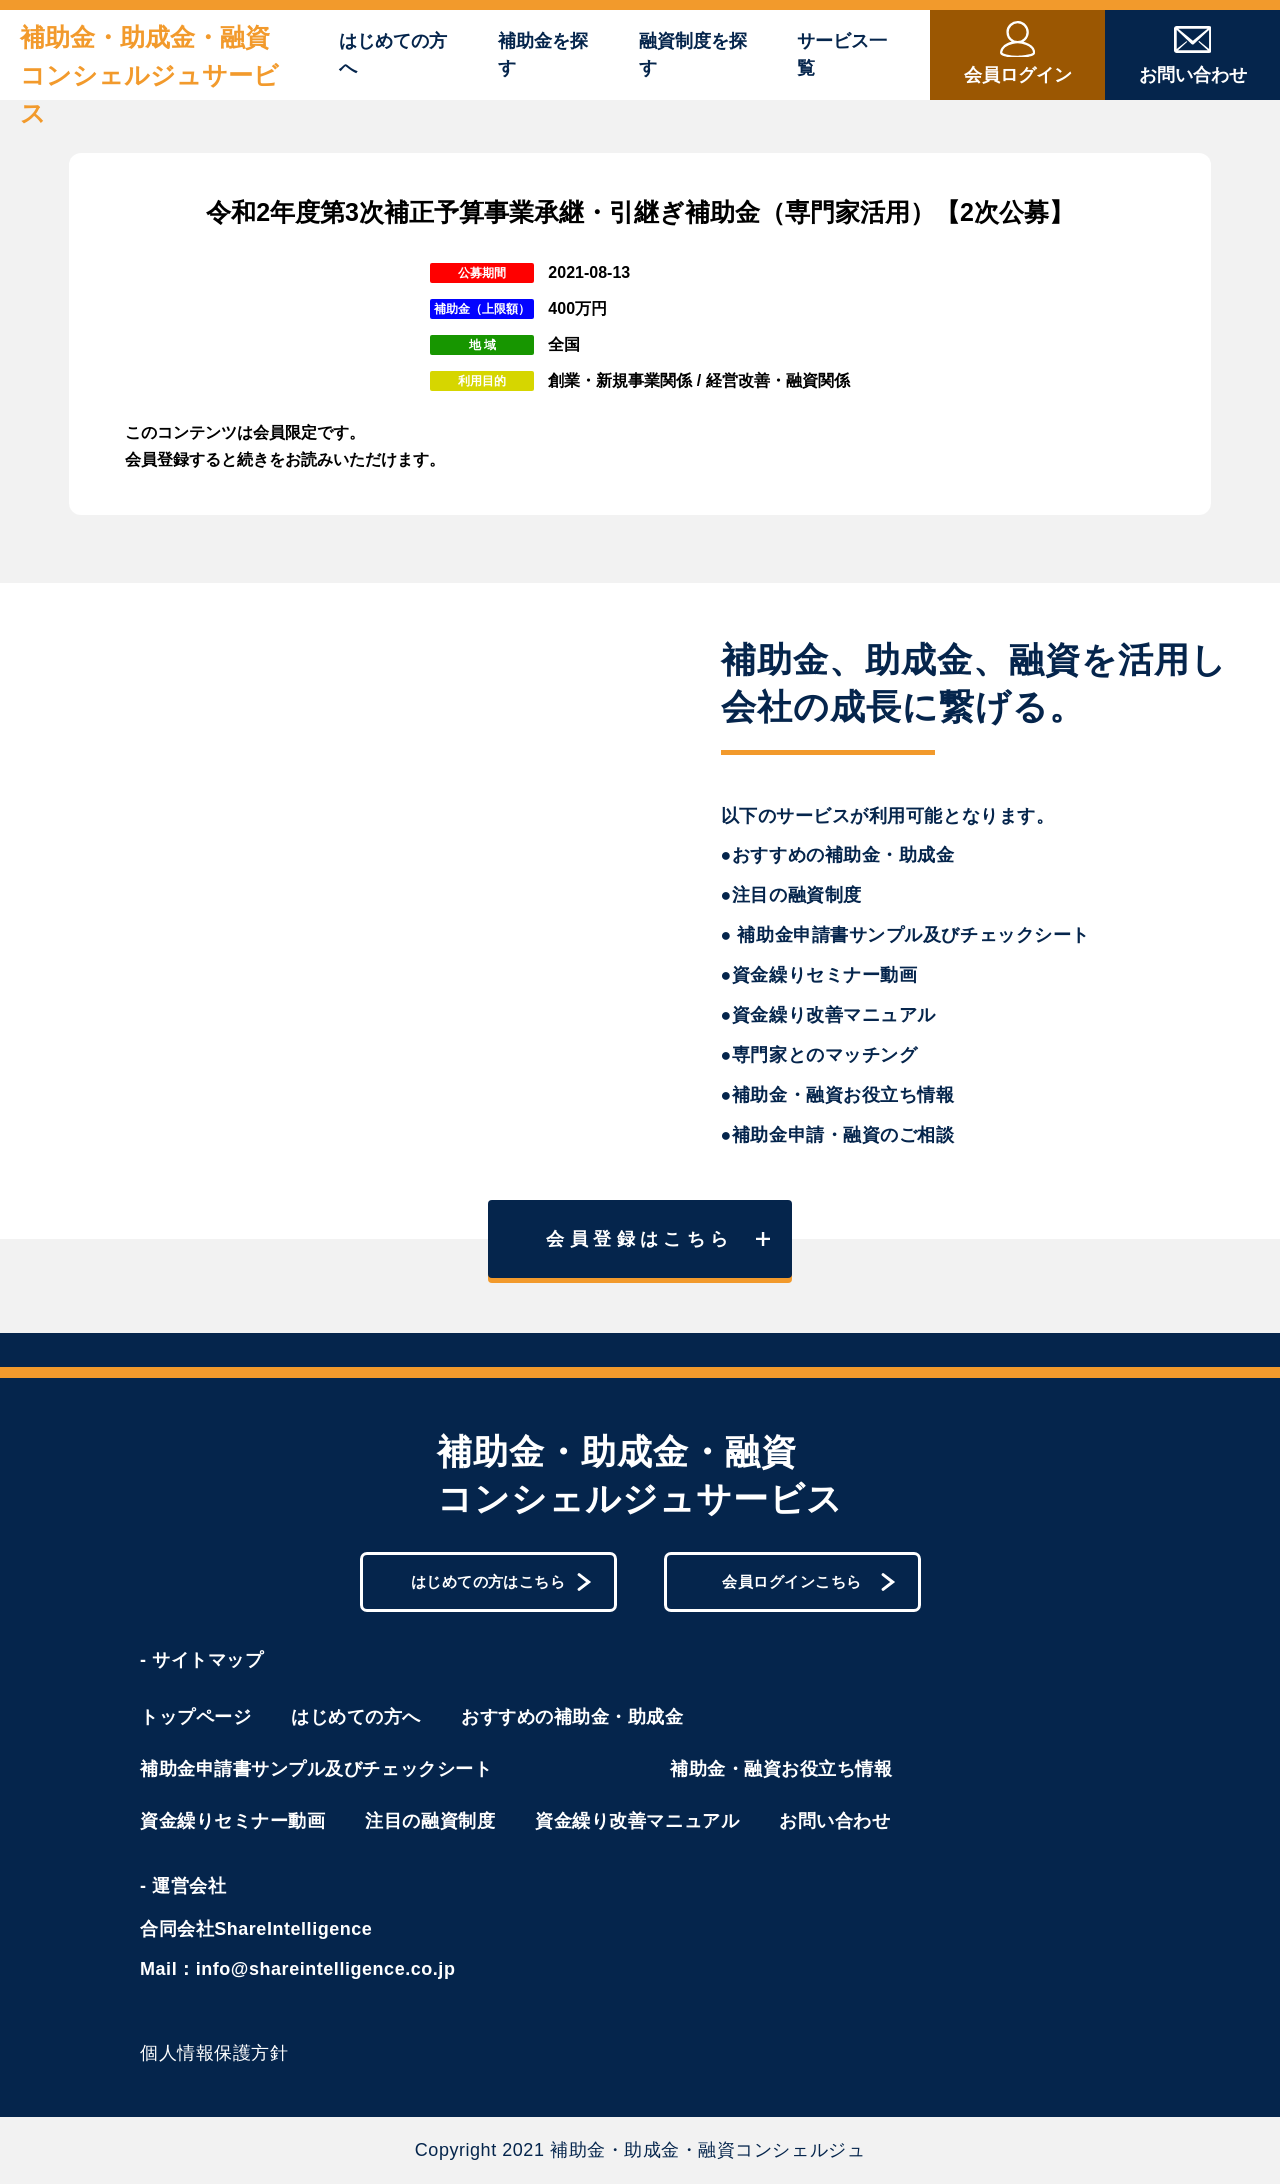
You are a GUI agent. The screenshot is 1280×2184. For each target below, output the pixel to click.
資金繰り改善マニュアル (637, 1821)
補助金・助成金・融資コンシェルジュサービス (149, 75)
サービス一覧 (842, 54)
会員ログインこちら (808, 1582)
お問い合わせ (834, 1821)
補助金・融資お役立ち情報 (781, 1769)
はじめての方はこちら (501, 1582)
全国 (564, 344)
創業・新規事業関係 (620, 380)
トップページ (195, 1717)
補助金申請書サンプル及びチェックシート (316, 1769)
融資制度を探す (693, 54)
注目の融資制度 (430, 1821)
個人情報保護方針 (214, 2053)
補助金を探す (543, 54)
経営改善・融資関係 (778, 380)
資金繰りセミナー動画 (232, 1821)
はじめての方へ (393, 54)
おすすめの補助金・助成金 (572, 1717)
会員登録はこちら (658, 1239)
